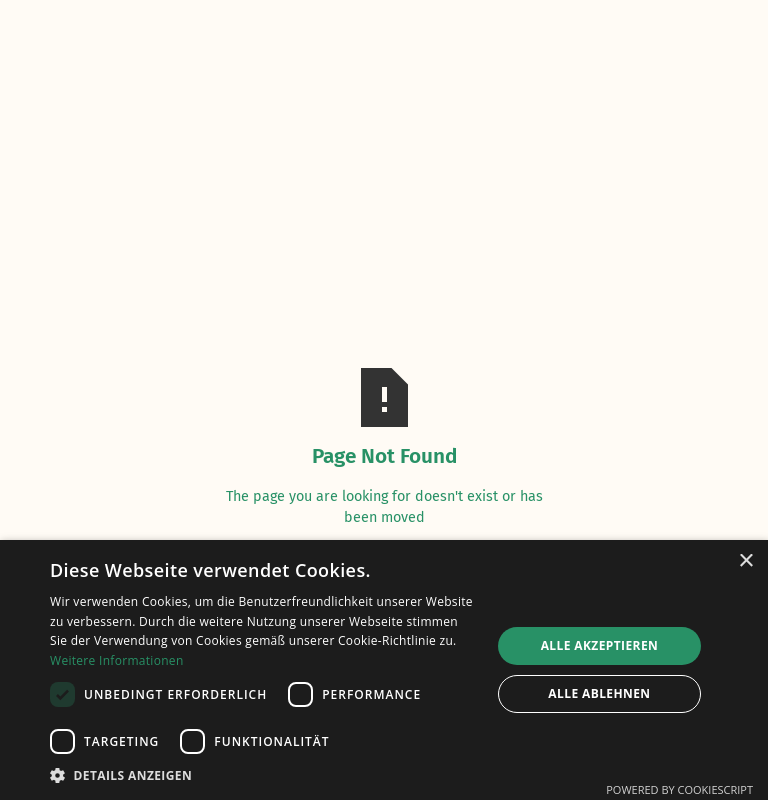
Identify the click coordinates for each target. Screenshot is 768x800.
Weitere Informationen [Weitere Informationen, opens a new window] (117, 660)
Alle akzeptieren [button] (600, 645)
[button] (264, 775)
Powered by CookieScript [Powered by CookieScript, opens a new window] (679, 789)
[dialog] (384, 670)
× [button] (745, 561)
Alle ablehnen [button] (599, 693)
